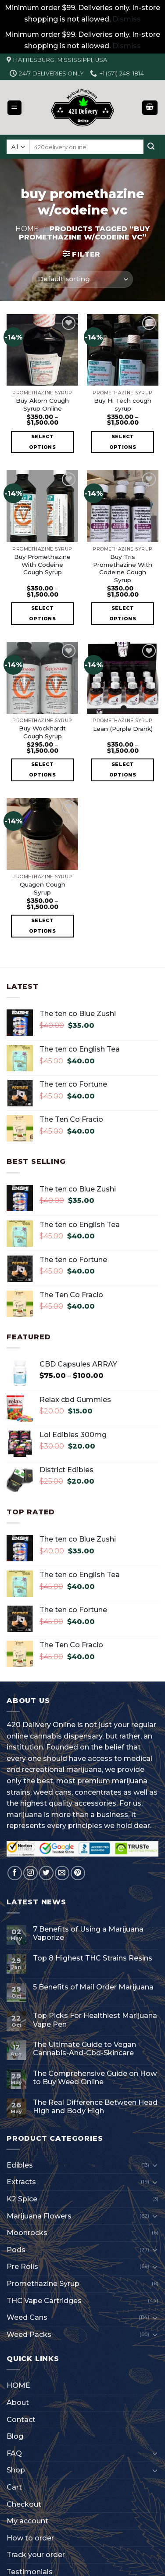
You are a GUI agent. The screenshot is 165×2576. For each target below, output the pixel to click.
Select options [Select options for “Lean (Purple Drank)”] (122, 769)
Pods (16, 2250)
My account (27, 2521)
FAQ (14, 2453)
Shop (16, 2470)
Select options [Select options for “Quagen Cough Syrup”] (42, 925)
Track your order (36, 2555)
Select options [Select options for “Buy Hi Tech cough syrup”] (122, 441)
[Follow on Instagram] (30, 1873)
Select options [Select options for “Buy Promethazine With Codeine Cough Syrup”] (42, 613)
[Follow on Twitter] (46, 1873)
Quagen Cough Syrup (42, 888)
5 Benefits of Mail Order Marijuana (93, 1987)
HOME (18, 2385)
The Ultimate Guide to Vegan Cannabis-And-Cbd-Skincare (84, 2048)
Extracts (21, 2182)
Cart (14, 2487)
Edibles (20, 2165)
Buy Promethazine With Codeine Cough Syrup (42, 564)
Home (27, 229)
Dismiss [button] (126, 19)
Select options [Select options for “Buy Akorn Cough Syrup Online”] (42, 441)
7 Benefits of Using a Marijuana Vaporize (88, 1933)
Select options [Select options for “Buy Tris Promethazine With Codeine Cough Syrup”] (122, 613)
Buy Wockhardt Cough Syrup (42, 732)
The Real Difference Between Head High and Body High (95, 2106)
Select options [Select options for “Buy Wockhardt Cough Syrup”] (42, 769)
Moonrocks (27, 2233)
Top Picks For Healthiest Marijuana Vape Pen (95, 2019)
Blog (15, 2436)
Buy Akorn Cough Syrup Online (42, 404)
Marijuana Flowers (39, 2216)
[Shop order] (82, 279)
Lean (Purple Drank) (123, 728)
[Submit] (150, 147)
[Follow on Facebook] (14, 1873)
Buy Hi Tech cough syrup (122, 404)
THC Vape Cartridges (44, 2301)
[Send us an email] (62, 1873)
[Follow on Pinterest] (78, 1873)
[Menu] (14, 107)
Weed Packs (29, 2334)
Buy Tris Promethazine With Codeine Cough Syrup (122, 568)
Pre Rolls (22, 2266)
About (18, 2402)
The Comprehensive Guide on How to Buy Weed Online (95, 2077)
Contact (21, 2419)
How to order (30, 2538)
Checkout (24, 2504)
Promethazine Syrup (43, 2283)
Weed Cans (27, 2317)
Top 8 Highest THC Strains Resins (92, 1958)
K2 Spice (22, 2199)
